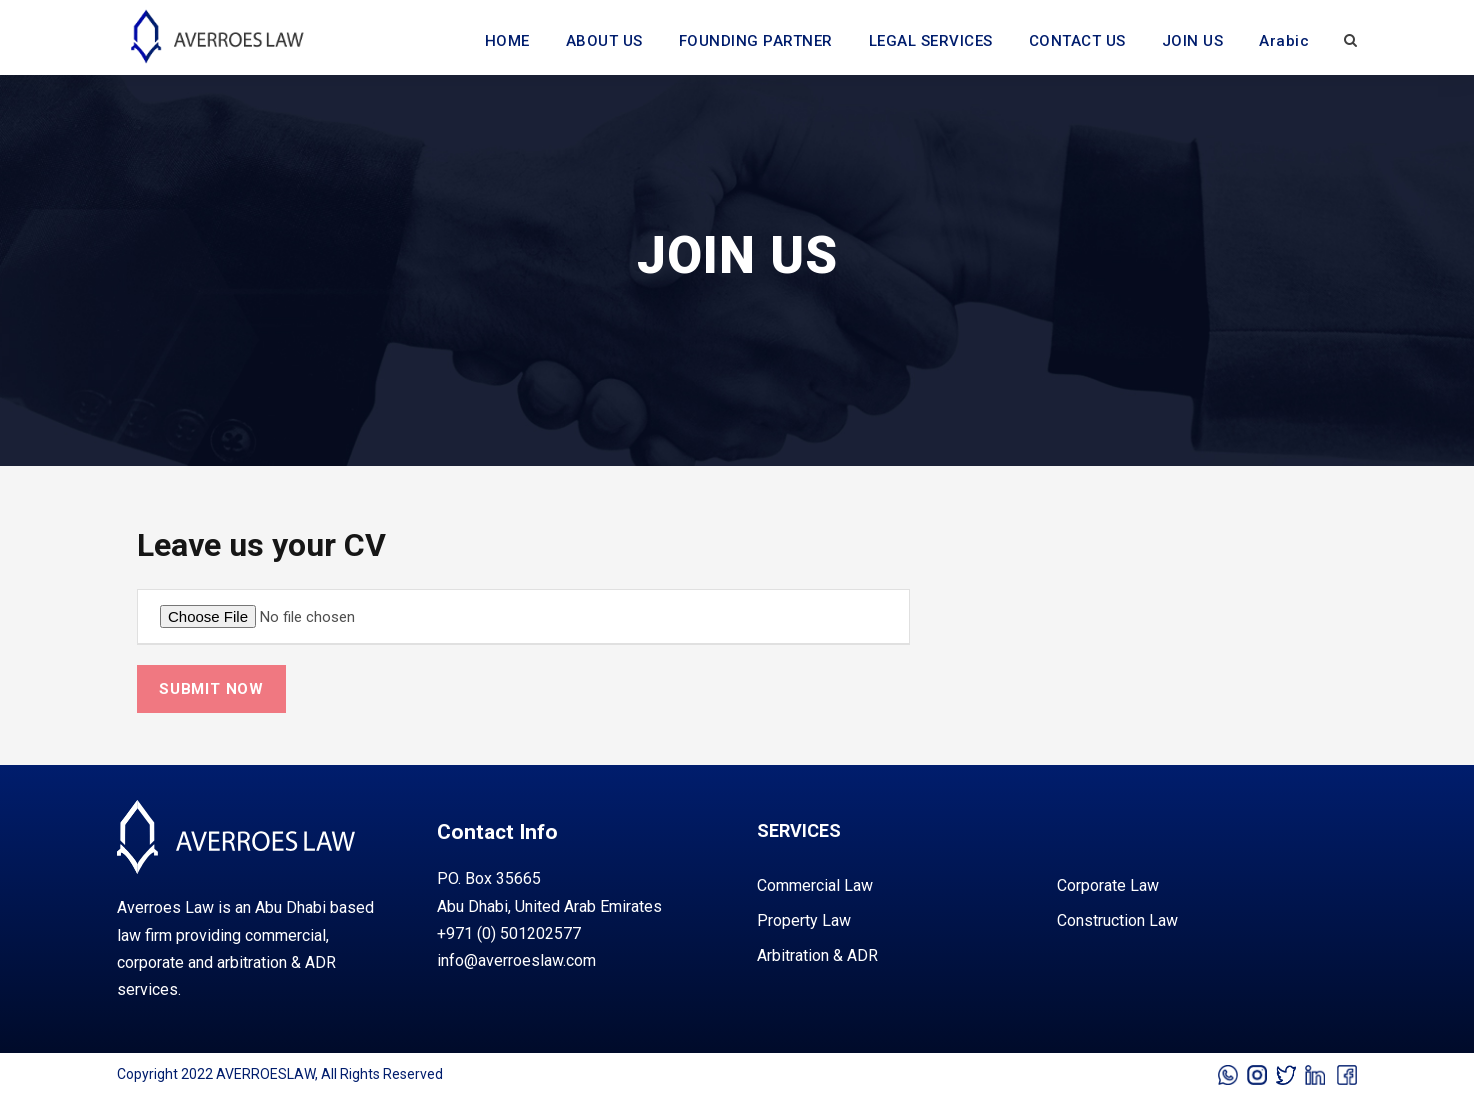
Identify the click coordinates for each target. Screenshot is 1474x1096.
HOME (507, 41)
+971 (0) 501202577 (509, 933)
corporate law (1108, 885)
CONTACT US (1077, 41)
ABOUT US (604, 41)
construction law (1117, 920)
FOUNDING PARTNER (756, 41)
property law (804, 920)
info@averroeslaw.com (516, 960)
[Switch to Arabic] (1284, 52)
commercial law (815, 885)
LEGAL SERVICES (931, 41)
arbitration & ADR (817, 955)
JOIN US (1193, 41)
